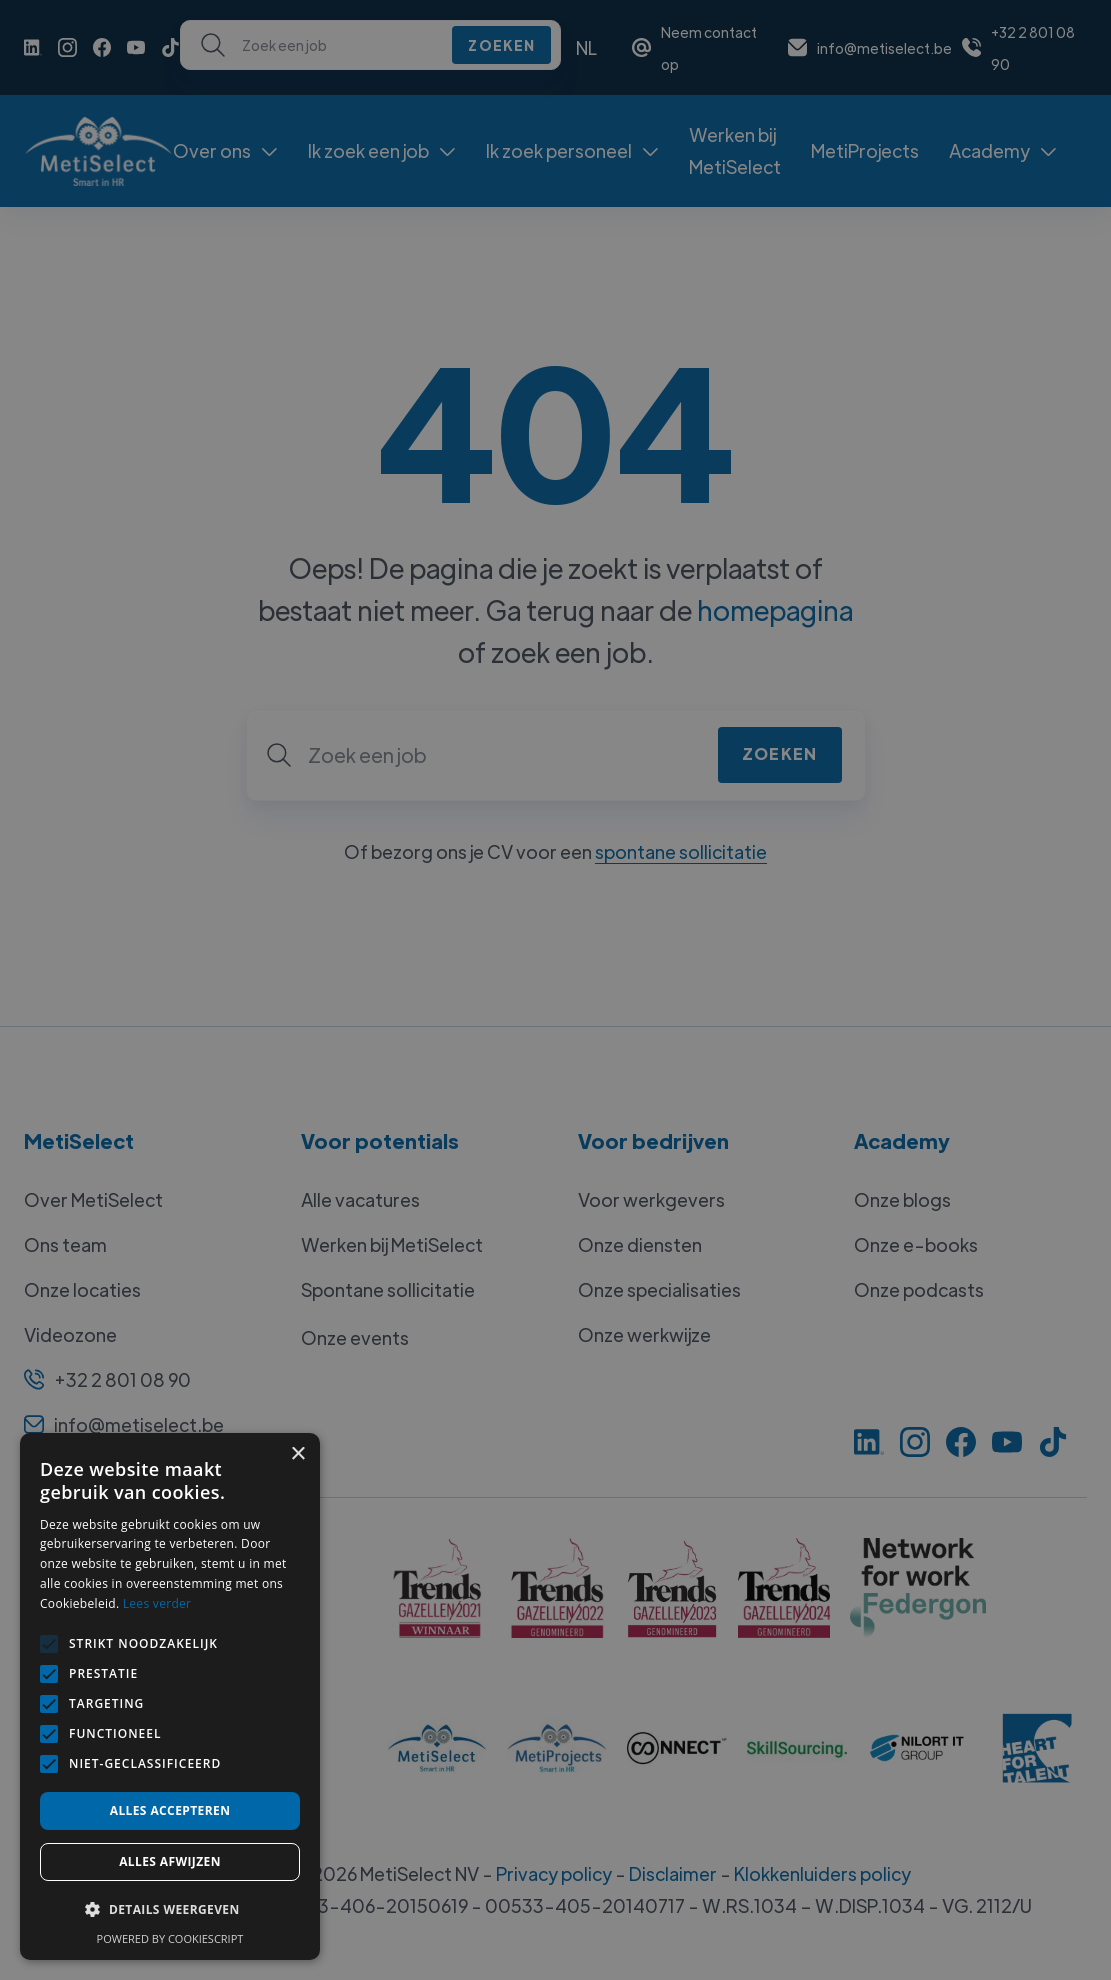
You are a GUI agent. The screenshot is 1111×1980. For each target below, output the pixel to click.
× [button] (297, 1454)
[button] (170, 1910)
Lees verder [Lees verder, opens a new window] (157, 1603)
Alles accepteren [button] (170, 1810)
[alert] (555, 990)
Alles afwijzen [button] (170, 1861)
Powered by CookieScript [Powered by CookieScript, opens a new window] (170, 1938)
